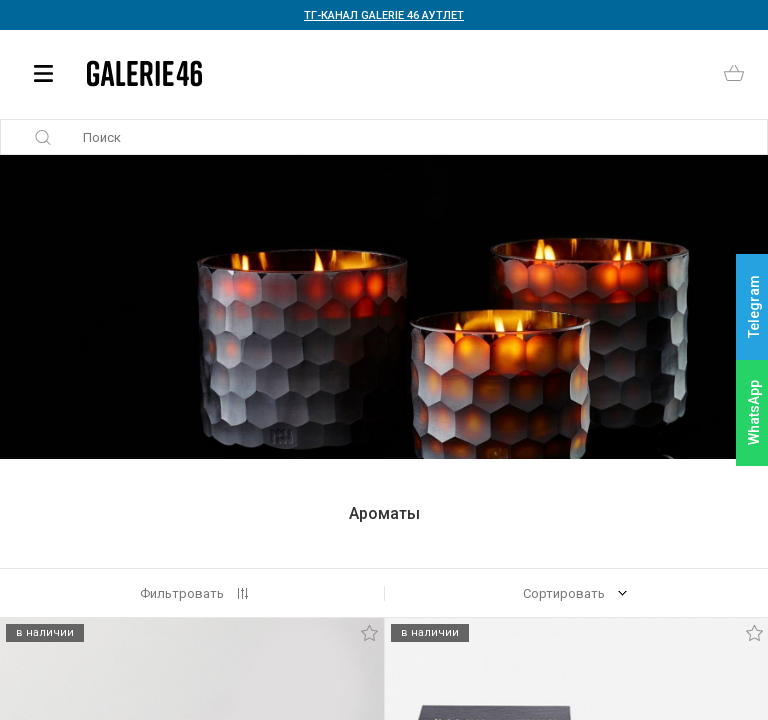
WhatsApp (754, 412)
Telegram (754, 307)
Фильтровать (182, 593)
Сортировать (564, 593)
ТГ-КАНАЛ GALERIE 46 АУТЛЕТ (384, 15)
